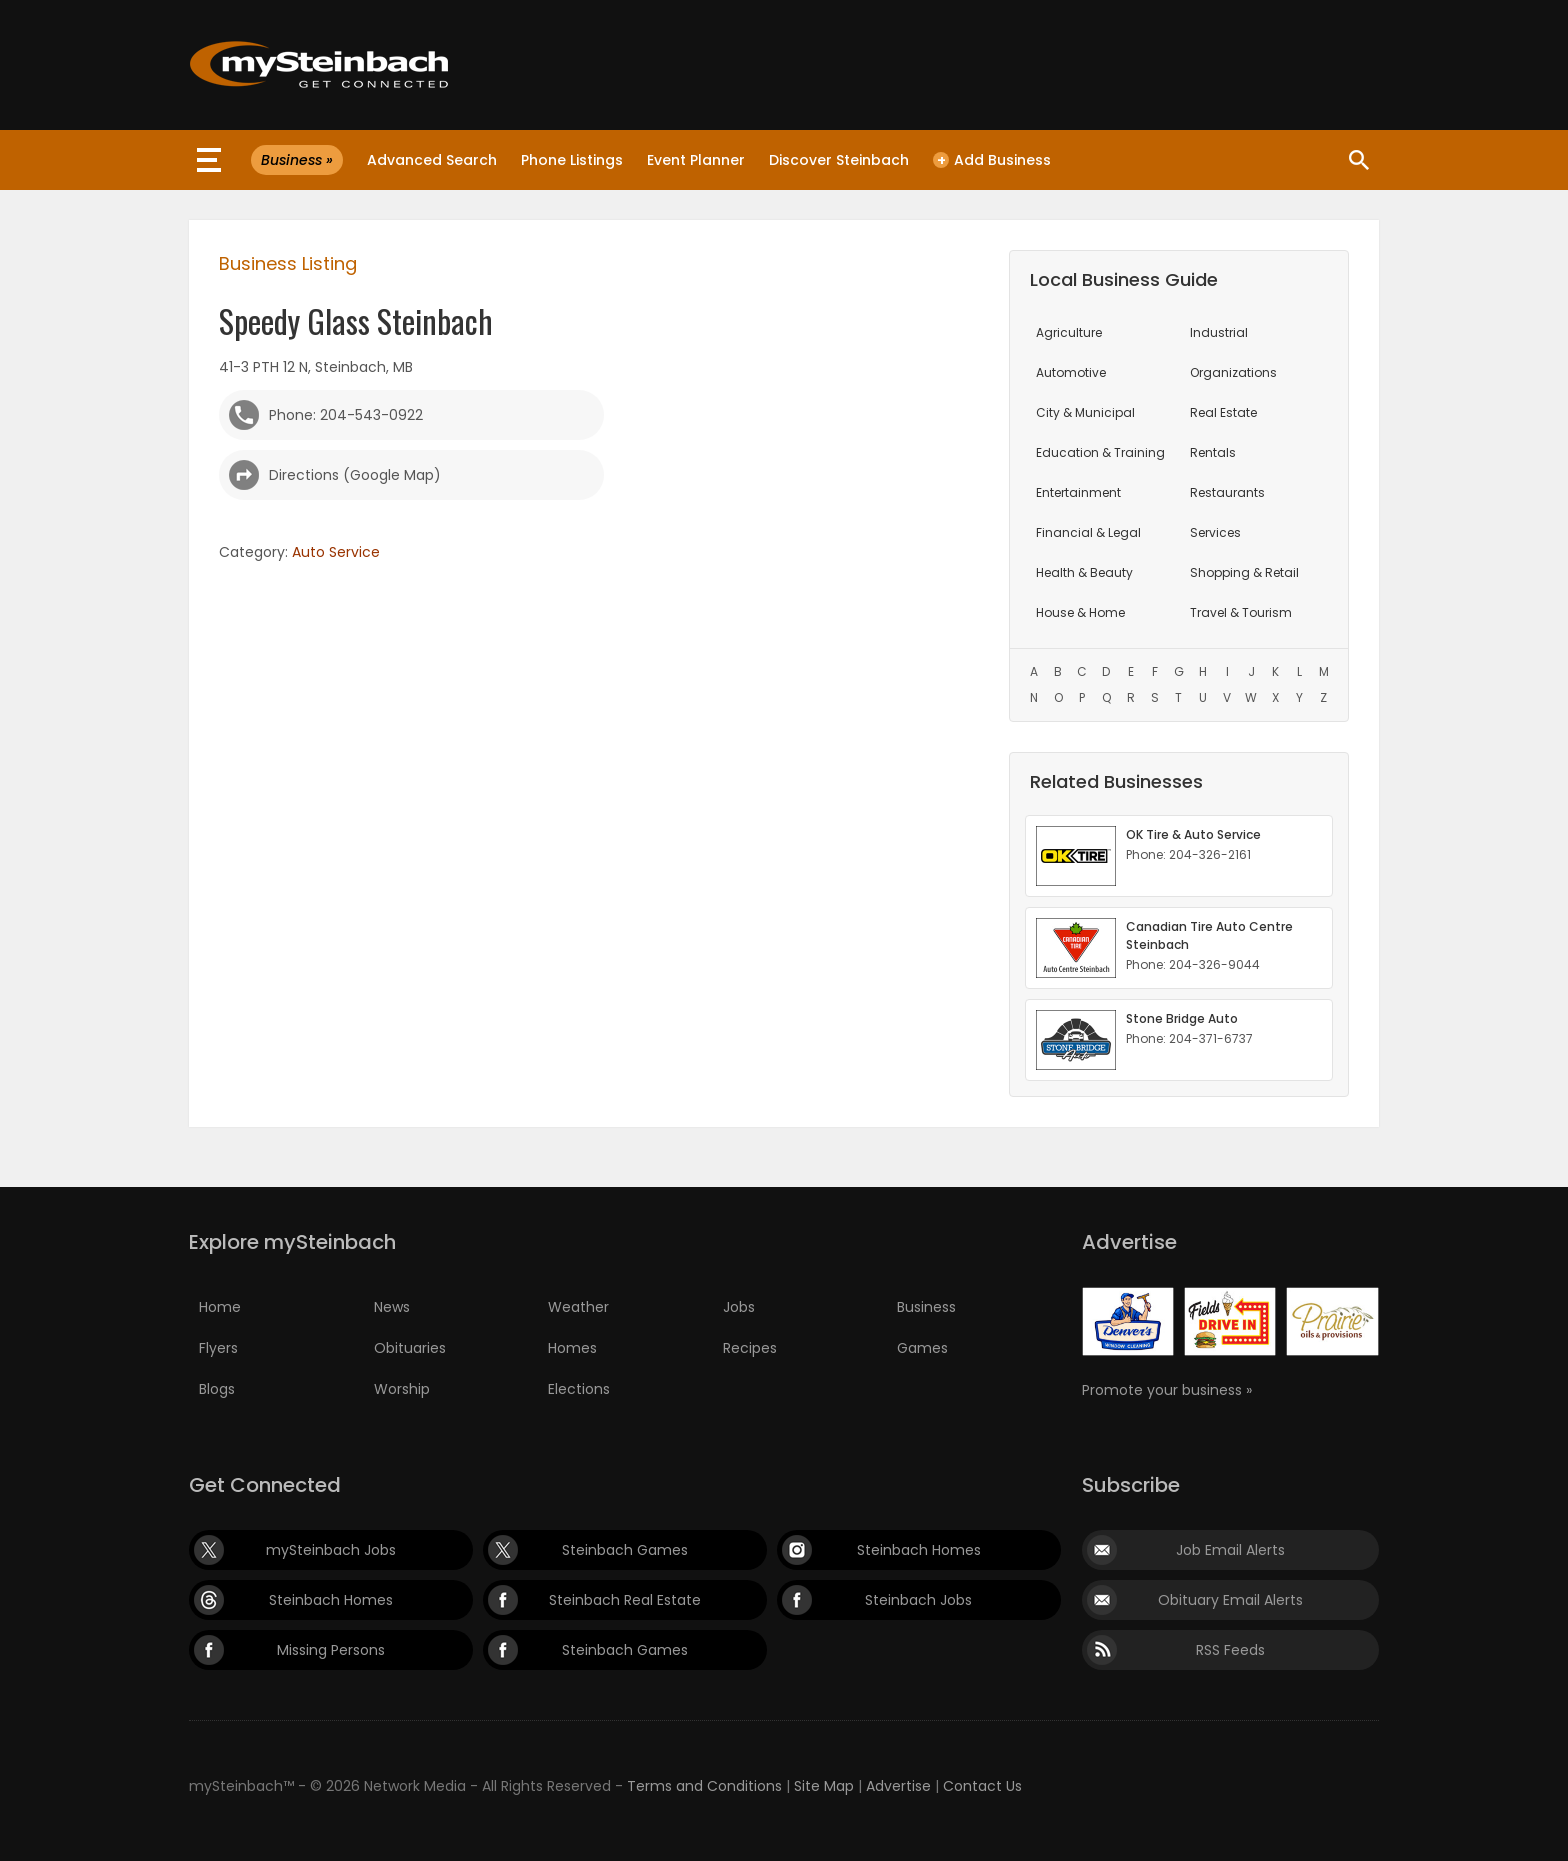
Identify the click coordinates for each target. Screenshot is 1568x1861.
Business (926, 1307)
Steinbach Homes (919, 1550)
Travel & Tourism (1241, 612)
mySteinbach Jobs (331, 1550)
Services (1215, 532)
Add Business (992, 160)
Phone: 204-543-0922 (346, 415)
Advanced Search (432, 160)
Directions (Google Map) (355, 475)
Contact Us (982, 1786)
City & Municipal (1085, 412)
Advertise (898, 1786)
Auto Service (336, 552)
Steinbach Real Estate (625, 1600)
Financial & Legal (1088, 532)
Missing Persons (331, 1650)
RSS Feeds (1230, 1650)
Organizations (1233, 372)
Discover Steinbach (839, 160)
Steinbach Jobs (918, 1600)
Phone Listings (572, 160)
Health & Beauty (1084, 572)
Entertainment (1078, 492)
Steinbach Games (625, 1550)
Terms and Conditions (704, 1786)
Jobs (739, 1307)
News (392, 1307)
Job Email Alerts (1230, 1550)
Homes (572, 1348)
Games (922, 1348)
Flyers (218, 1348)
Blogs (217, 1389)
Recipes (750, 1348)
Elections (579, 1389)
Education (1100, 452)
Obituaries (410, 1348)
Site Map (824, 1786)
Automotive (1071, 372)
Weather (578, 1307)
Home (220, 1307)
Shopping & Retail (1244, 572)
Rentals (1213, 452)
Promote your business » (1167, 1390)
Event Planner (696, 160)
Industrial (1219, 332)
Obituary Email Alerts (1230, 1600)
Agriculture (1069, 332)
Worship (402, 1389)
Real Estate (1223, 412)
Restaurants (1227, 492)
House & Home (1080, 612)
